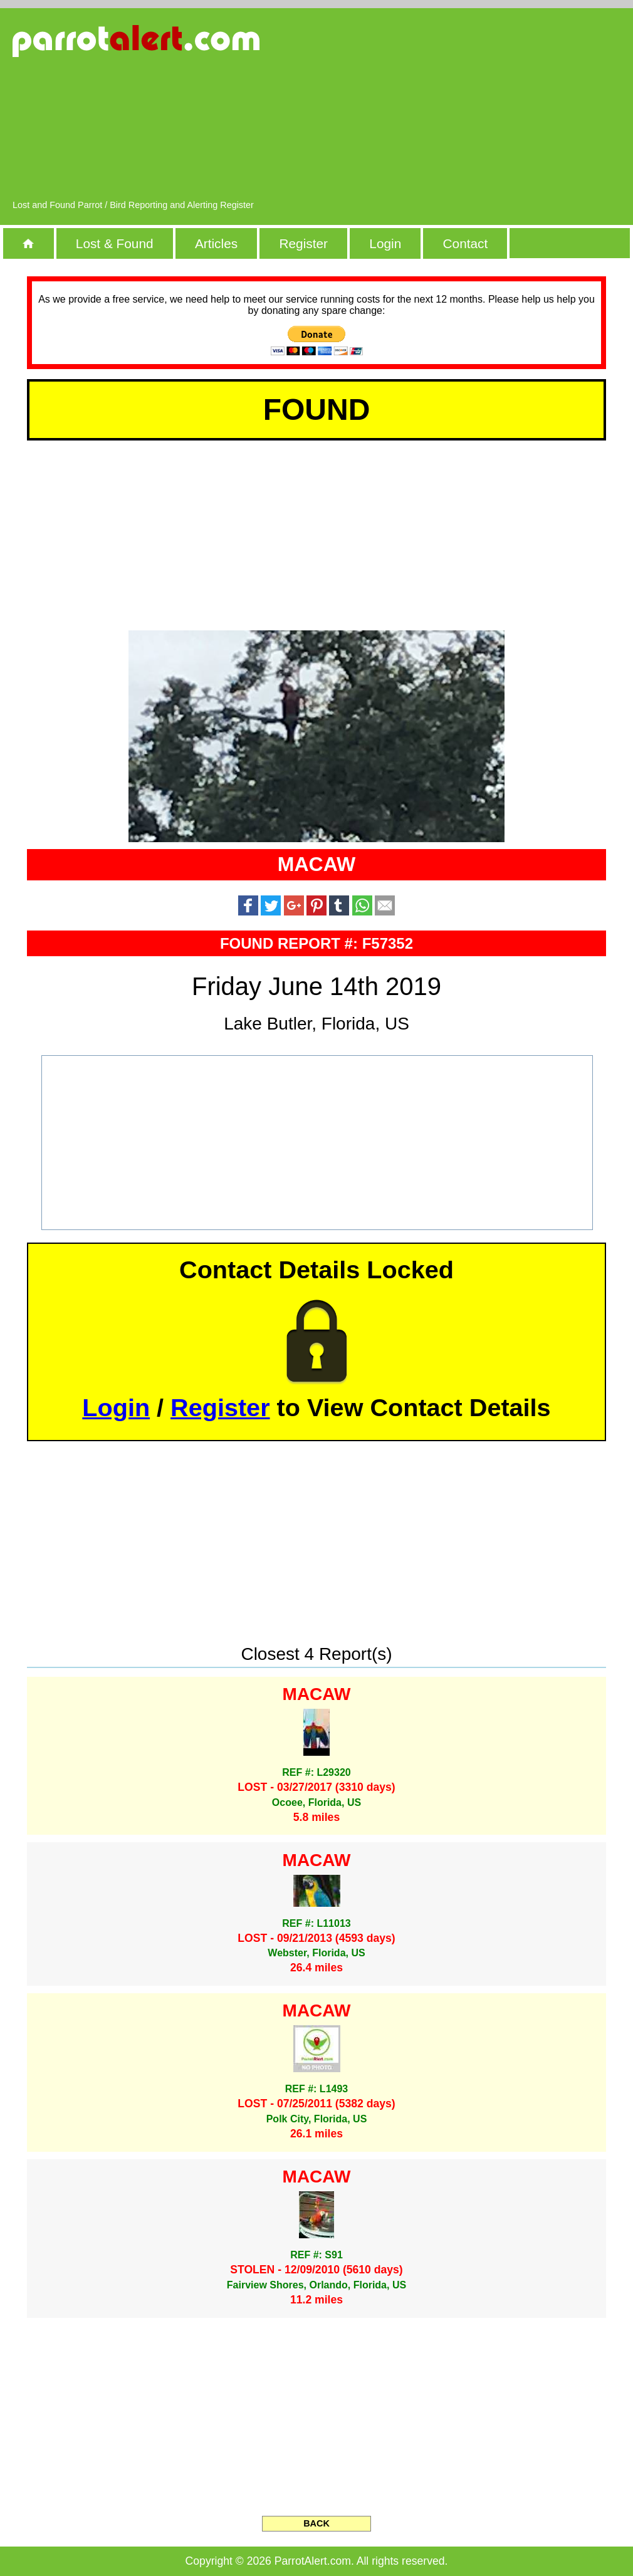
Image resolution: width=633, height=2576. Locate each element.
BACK (316, 2523)
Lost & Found (115, 243)
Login (385, 243)
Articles (216, 243)
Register (303, 243)
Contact (465, 243)
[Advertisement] (509, 109)
